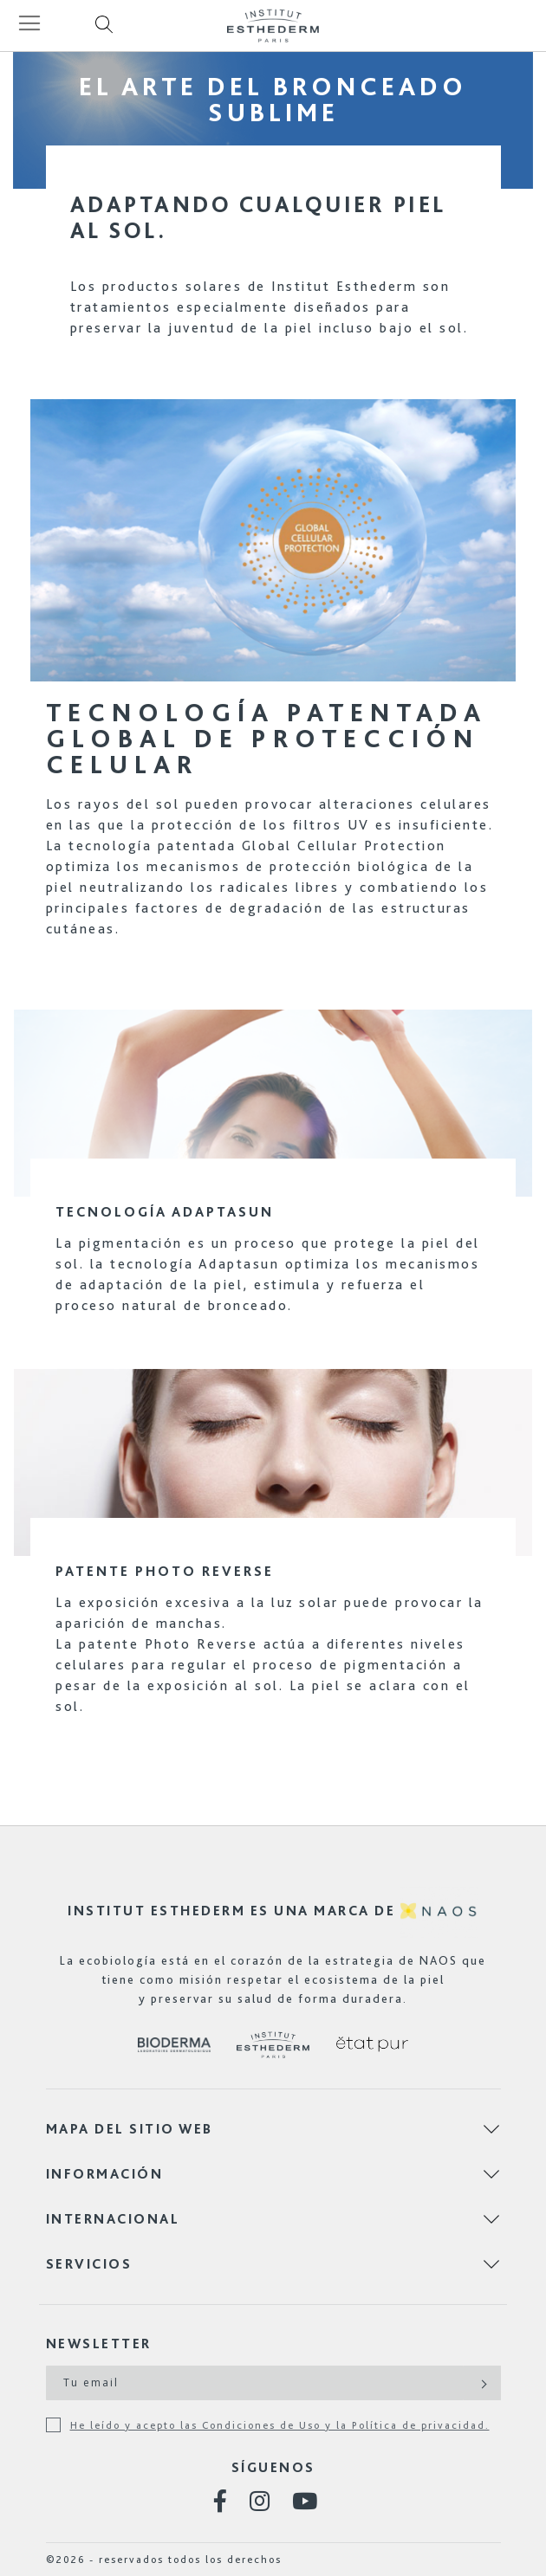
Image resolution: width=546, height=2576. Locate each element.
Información (105, 2174)
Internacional (113, 2219)
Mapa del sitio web (129, 2129)
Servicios (89, 2264)
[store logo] (273, 25)
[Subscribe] (482, 2383)
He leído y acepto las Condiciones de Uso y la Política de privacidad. (280, 2425)
